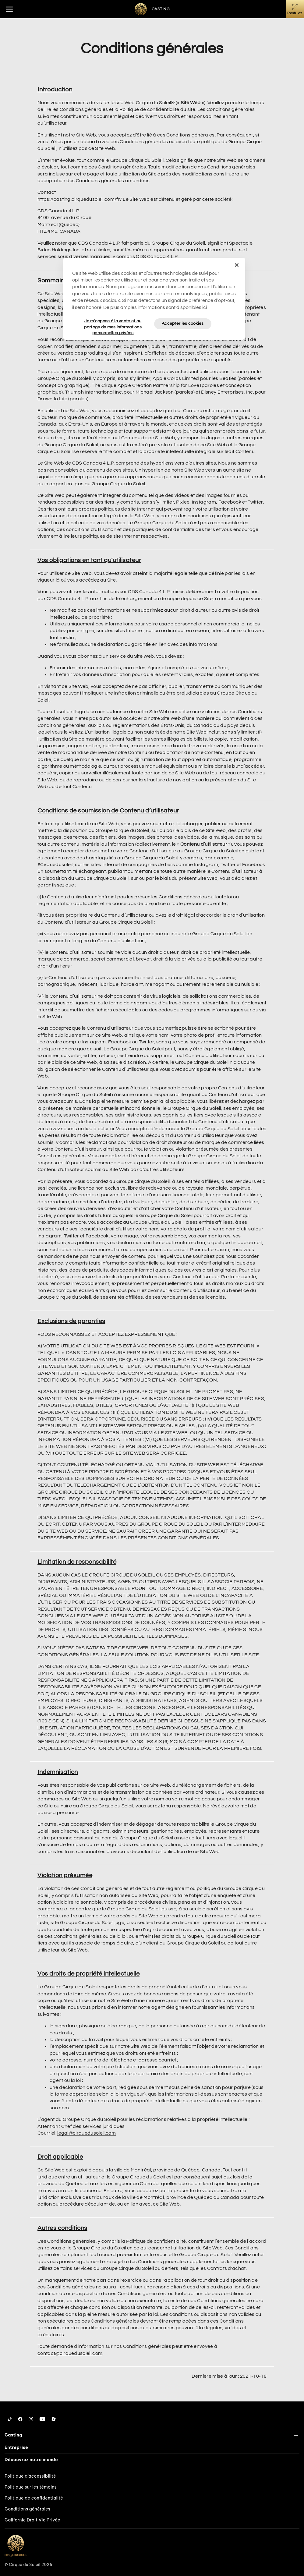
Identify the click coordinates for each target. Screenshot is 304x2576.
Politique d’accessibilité (30, 2476)
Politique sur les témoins (31, 2487)
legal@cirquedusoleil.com (86, 2133)
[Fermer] (236, 265)
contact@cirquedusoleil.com (69, 2353)
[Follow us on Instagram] (31, 2419)
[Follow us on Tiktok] (10, 2419)
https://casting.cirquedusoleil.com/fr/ (79, 199)
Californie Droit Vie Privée (32, 2520)
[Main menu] (9, 9)
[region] (154, 299)
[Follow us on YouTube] (42, 2419)
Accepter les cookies (183, 323)
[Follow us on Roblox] (53, 2419)
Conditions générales (27, 2509)
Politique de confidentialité (149, 109)
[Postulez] (295, 9)
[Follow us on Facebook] (20, 2419)
